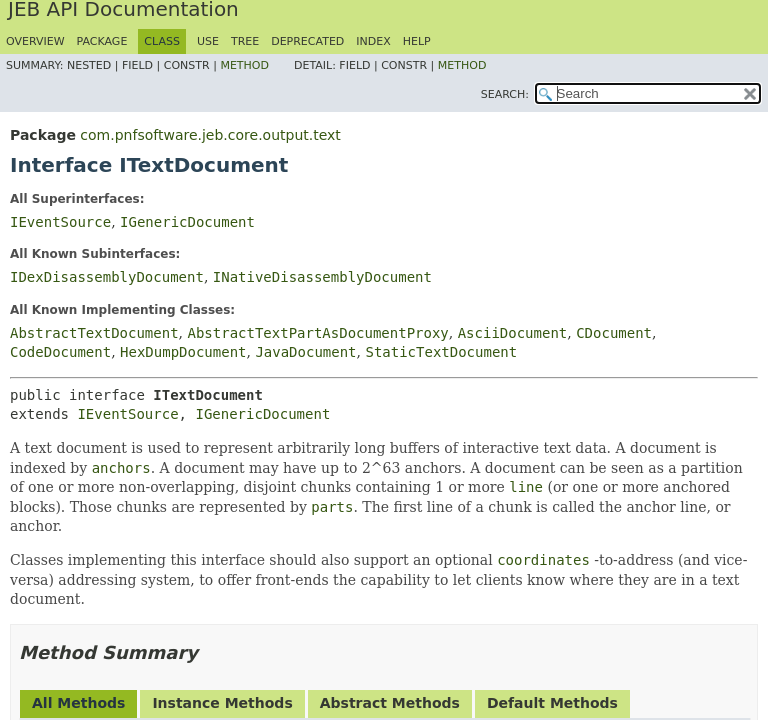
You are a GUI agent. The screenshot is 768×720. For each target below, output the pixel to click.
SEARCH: (505, 94)
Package (102, 41)
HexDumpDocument (183, 352)
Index (373, 41)
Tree (245, 41)
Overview (35, 41)
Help (417, 41)
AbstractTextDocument (94, 333)
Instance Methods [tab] (222, 703)
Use (208, 41)
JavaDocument (305, 352)
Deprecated (307, 41)
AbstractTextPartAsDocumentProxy (317, 333)
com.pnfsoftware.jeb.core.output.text (210, 135)
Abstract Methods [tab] (390, 703)
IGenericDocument (187, 222)
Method (244, 65)
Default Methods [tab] (552, 703)
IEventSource (60, 222)
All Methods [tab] (78, 703)
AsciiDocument (513, 333)
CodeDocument (60, 352)
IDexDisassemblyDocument (107, 277)
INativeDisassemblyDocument (322, 277)
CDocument (614, 333)
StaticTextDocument (441, 352)
